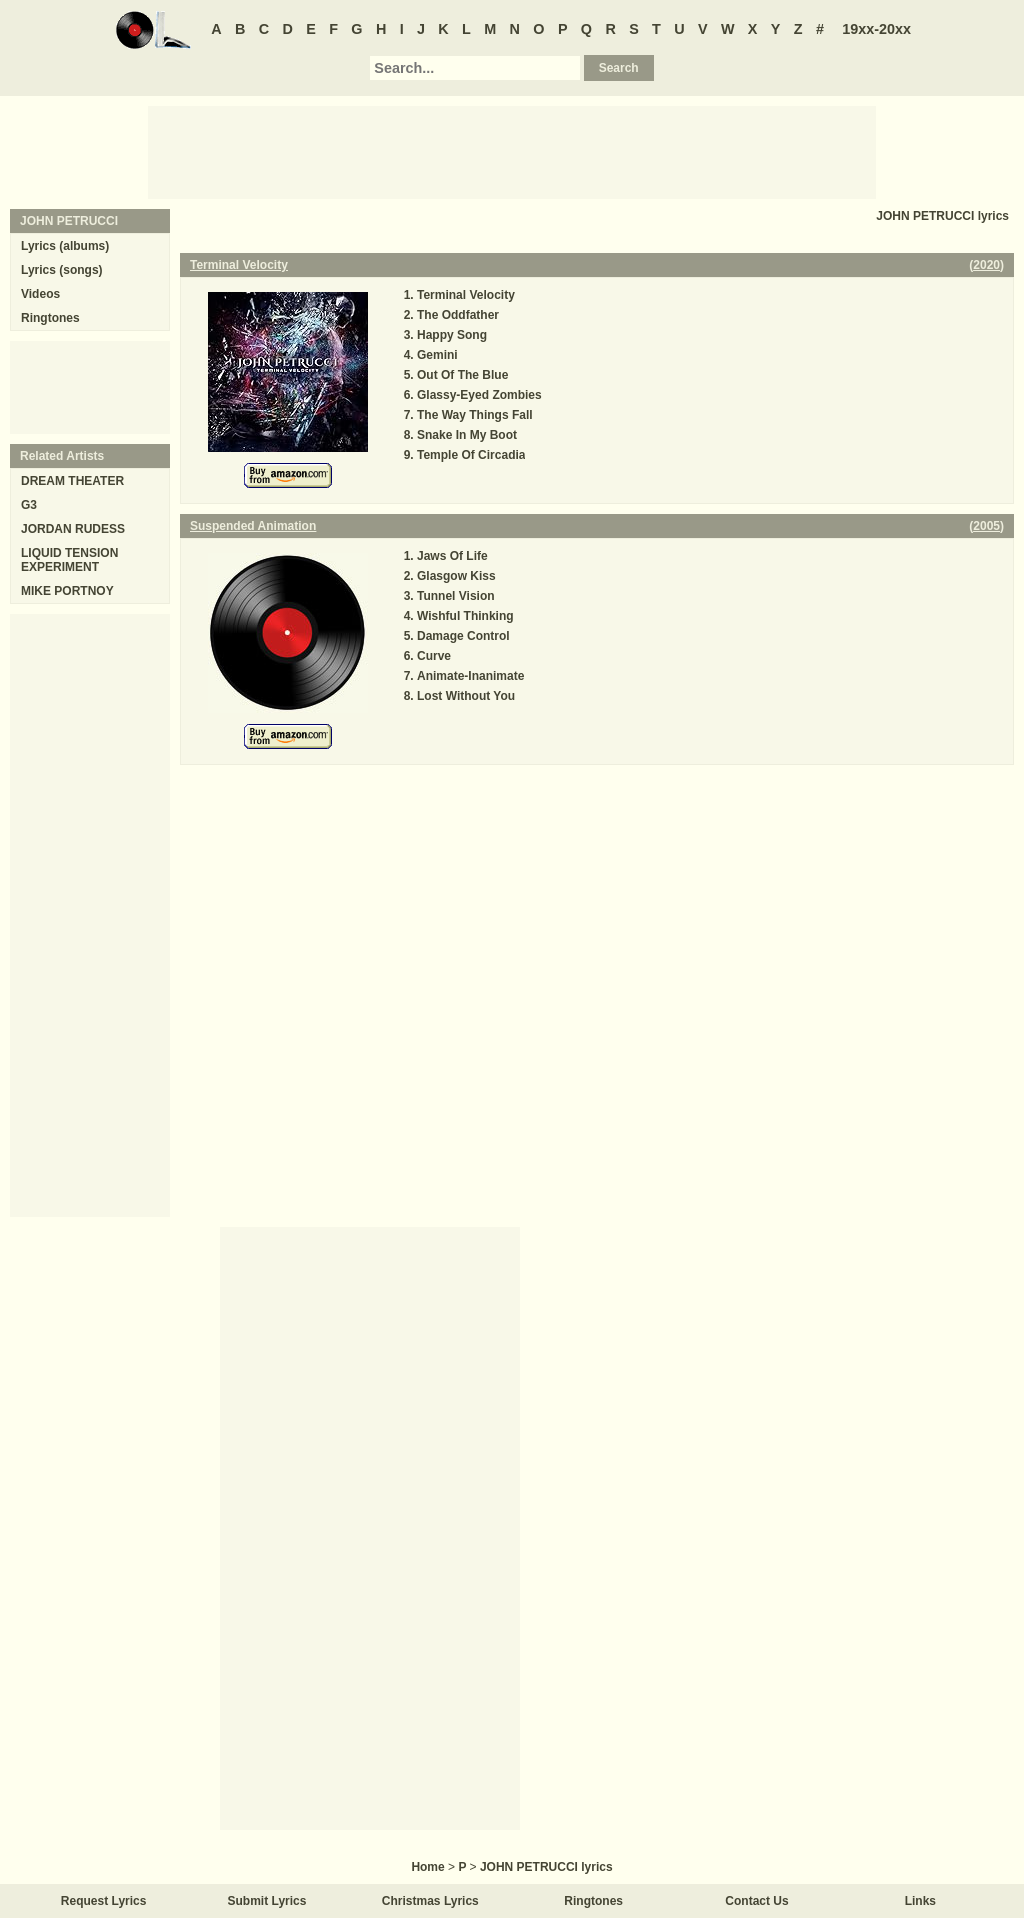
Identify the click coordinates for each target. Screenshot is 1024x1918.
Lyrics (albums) (65, 246)
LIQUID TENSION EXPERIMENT (69, 560)
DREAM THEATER (72, 481)
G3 (29, 505)
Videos (40, 294)
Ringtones (50, 318)
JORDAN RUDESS (73, 529)
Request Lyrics (104, 1901)
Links (920, 1901)
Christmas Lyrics (430, 1901)
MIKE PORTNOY (67, 591)
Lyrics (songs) (62, 270)
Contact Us (756, 1901)
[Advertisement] (512, 151)
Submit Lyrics (267, 1901)
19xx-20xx (876, 29)
